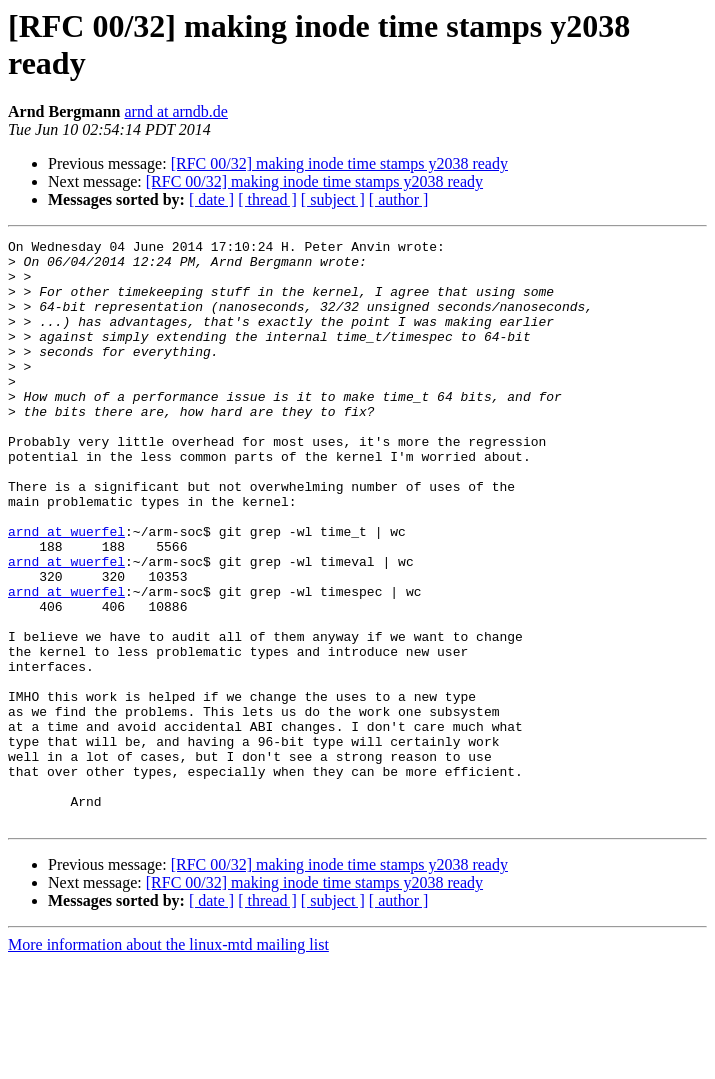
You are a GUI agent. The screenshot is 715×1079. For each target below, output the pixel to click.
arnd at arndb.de (176, 111)
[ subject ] (333, 199)
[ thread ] (267, 199)
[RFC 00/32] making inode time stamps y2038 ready (339, 163)
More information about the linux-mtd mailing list (168, 1061)
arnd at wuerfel (66, 591)
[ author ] (399, 199)
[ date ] (211, 199)
